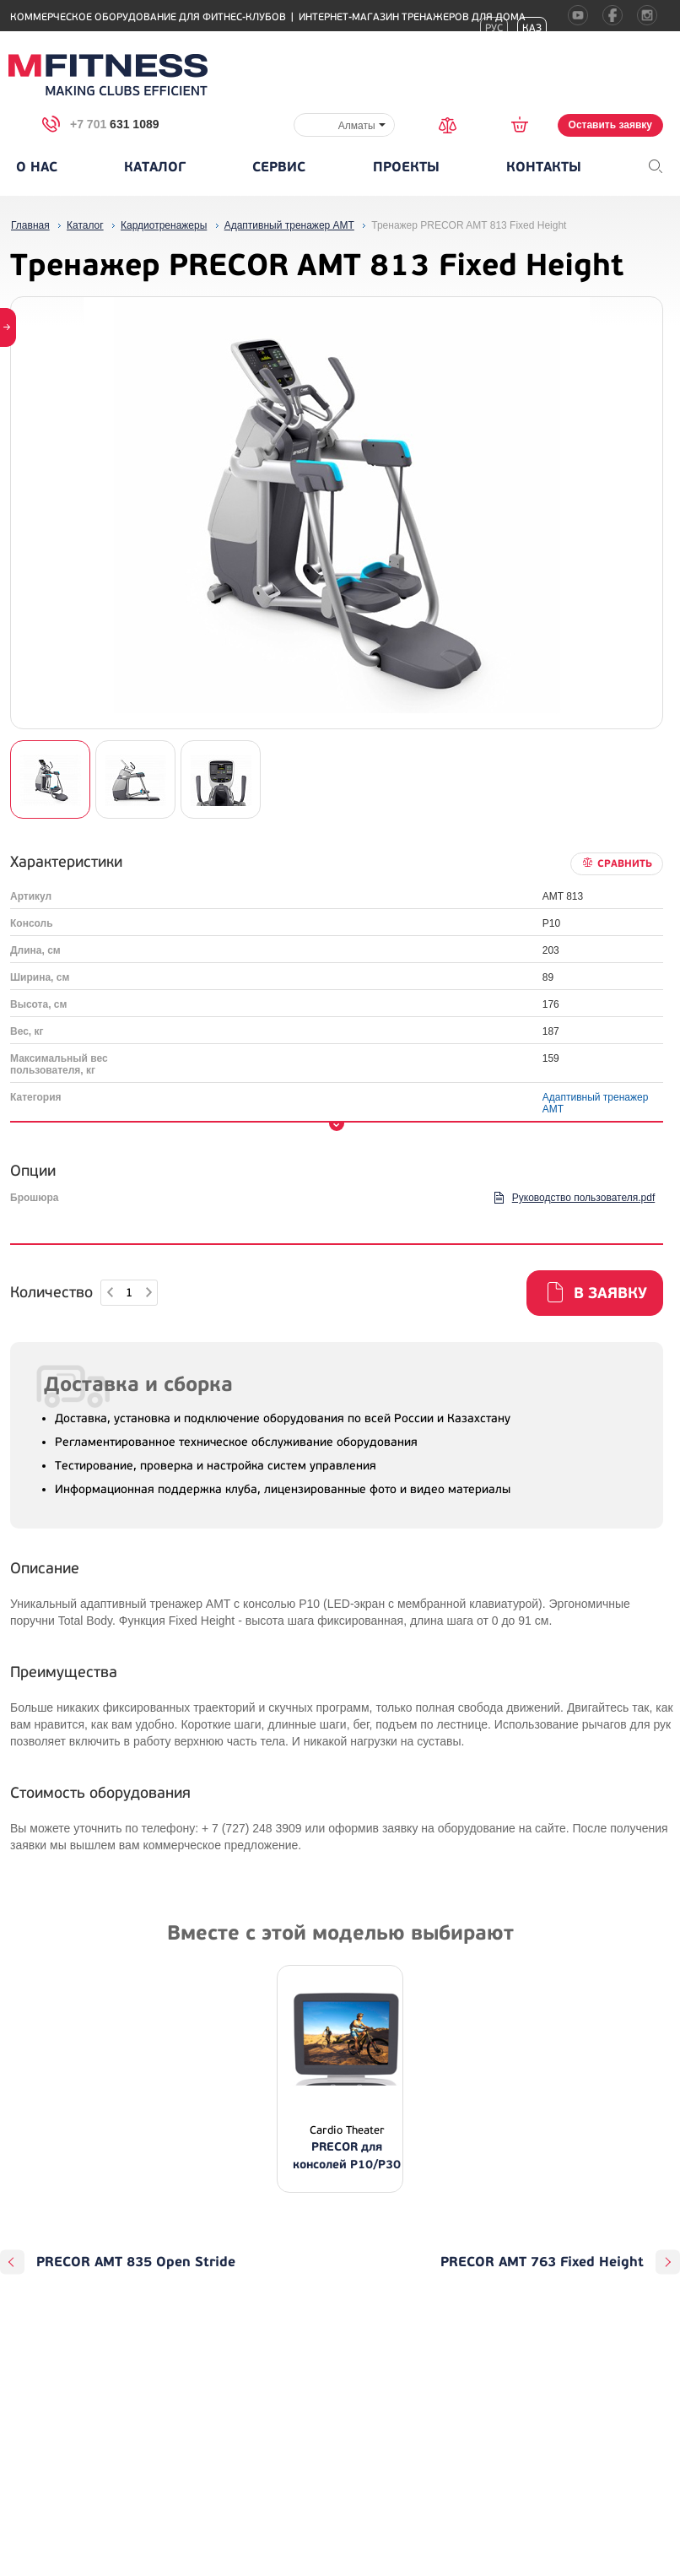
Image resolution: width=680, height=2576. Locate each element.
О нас (36, 167)
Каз (532, 28)
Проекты (406, 167)
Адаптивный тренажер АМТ (595, 1103)
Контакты (543, 167)
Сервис (278, 167)
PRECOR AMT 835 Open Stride (135, 2262)
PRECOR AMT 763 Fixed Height (542, 2262)
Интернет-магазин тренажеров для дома (412, 17)
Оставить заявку (610, 125)
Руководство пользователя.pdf (583, 1198)
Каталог (155, 167)
